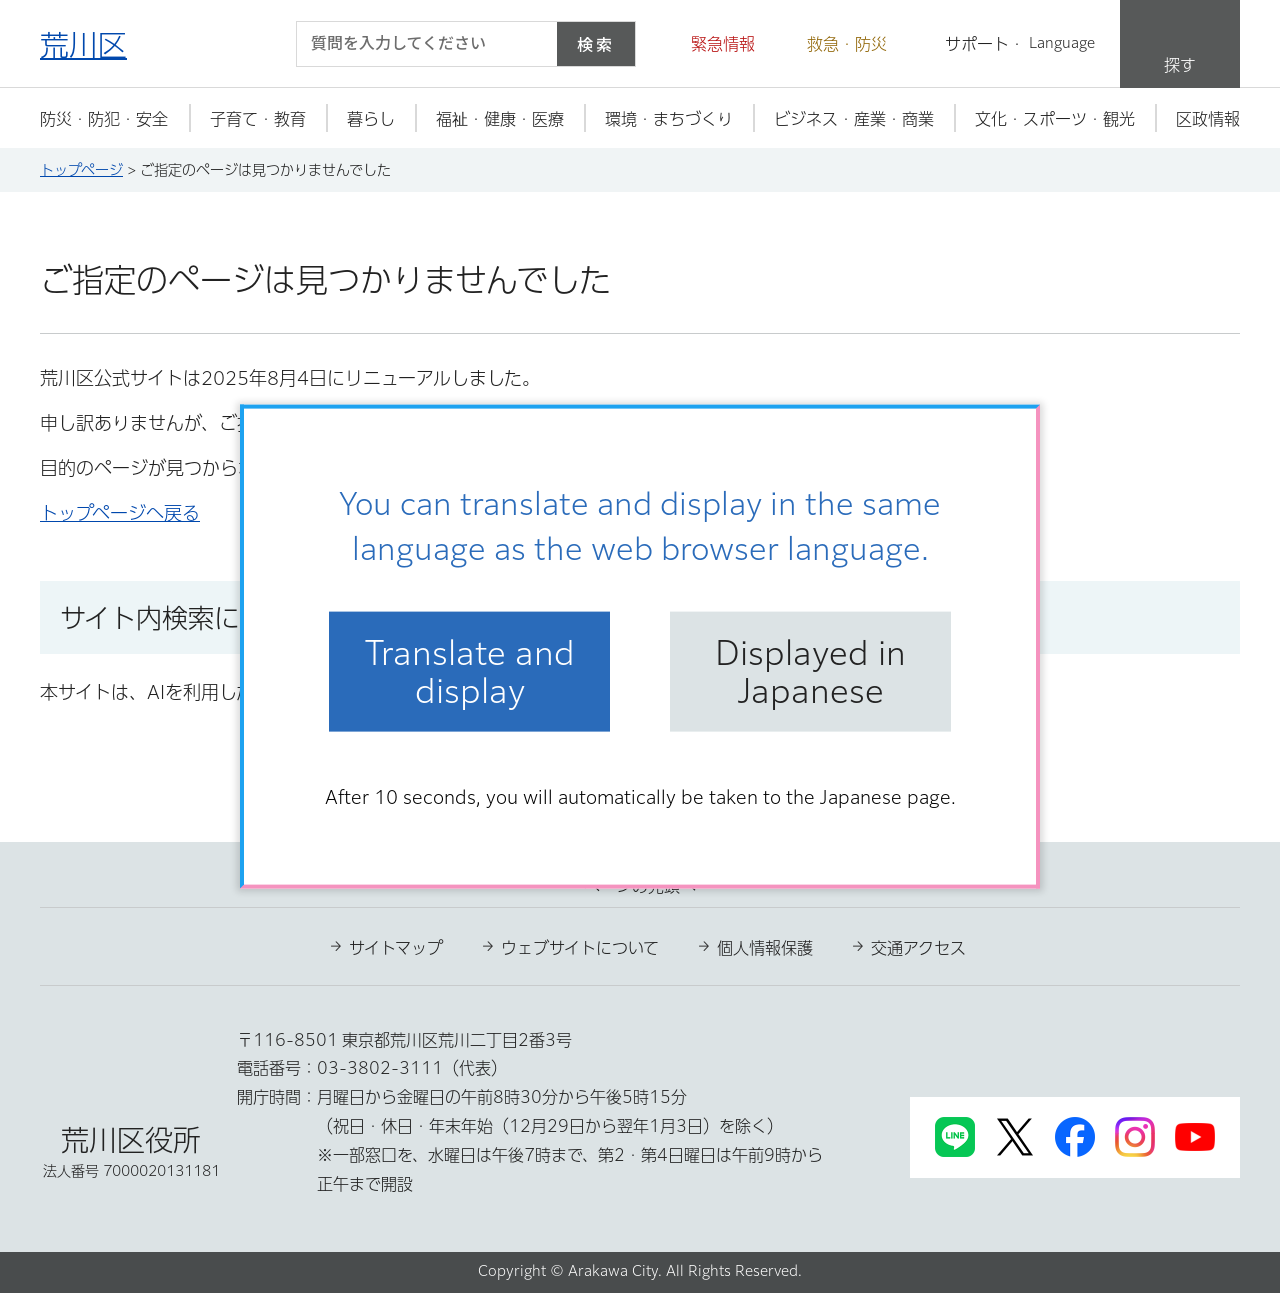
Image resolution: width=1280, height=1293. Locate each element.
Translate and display (470, 671)
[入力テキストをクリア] (530, 44)
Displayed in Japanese (810, 671)
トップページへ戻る (120, 513)
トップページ (81, 170)
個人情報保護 (765, 948)
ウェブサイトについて (580, 948)
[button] (711, 44)
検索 (596, 44)
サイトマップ (396, 948)
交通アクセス (918, 948)
